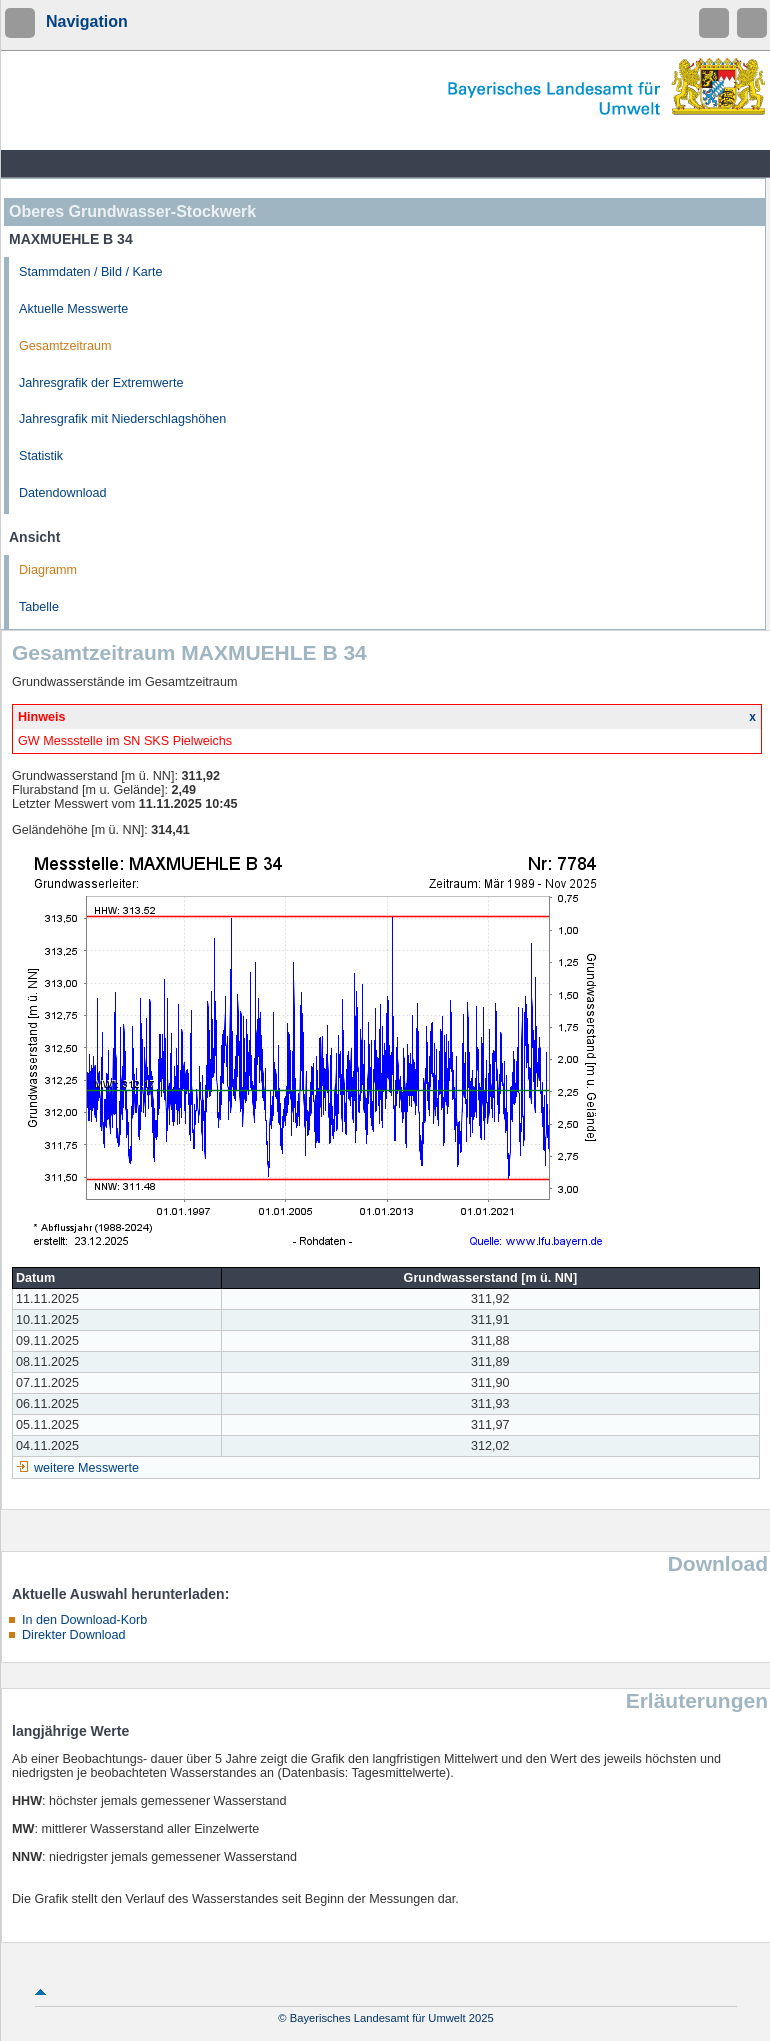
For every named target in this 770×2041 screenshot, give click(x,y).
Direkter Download (74, 1635)
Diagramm (48, 570)
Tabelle (39, 607)
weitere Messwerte (86, 1468)
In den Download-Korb (84, 1620)
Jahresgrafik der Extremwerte (101, 383)
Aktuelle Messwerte (73, 309)
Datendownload (63, 493)
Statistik (41, 456)
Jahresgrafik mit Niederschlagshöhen (122, 419)
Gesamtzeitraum (65, 346)
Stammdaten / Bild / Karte (91, 272)
